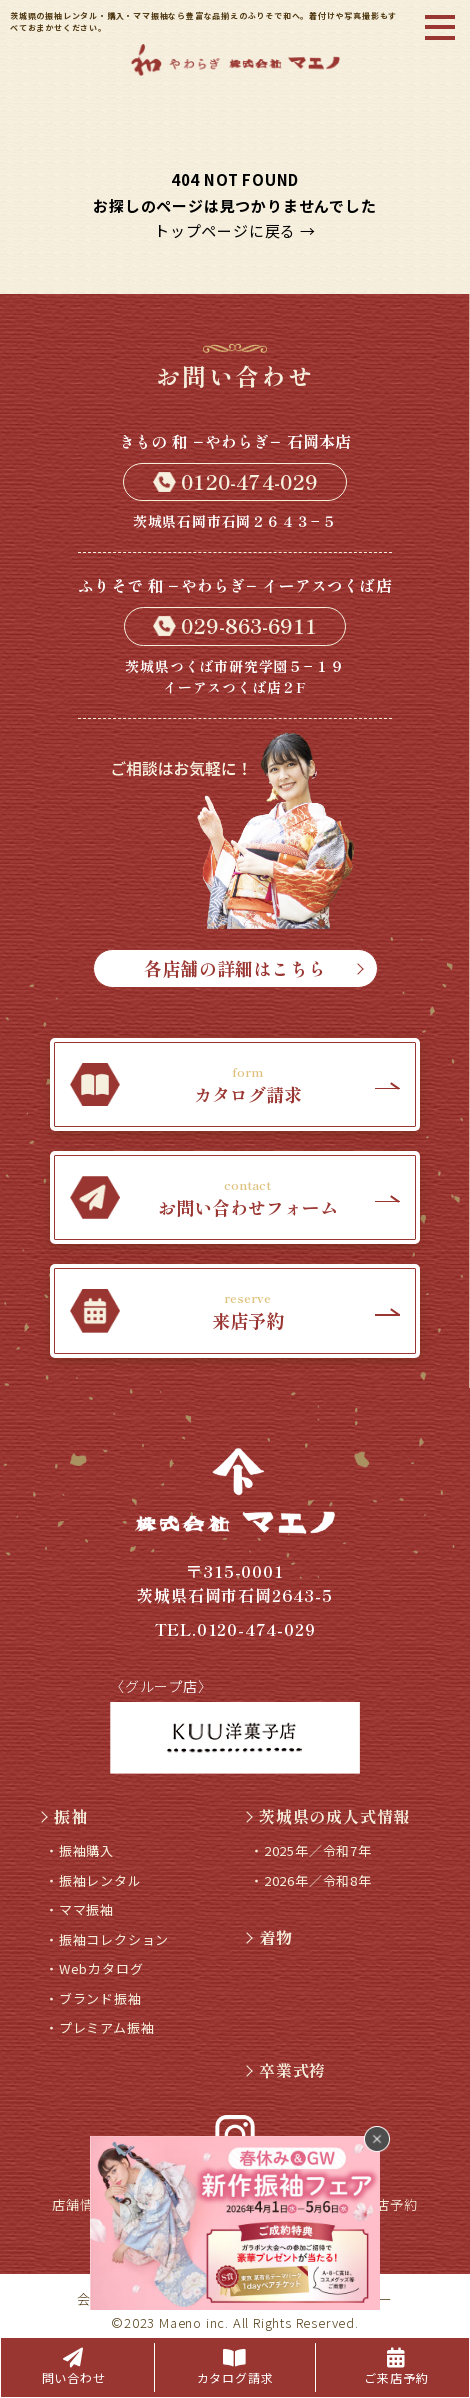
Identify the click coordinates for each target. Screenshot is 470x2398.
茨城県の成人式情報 (325, 1816)
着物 (266, 1937)
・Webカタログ (94, 1968)
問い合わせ (74, 2367)
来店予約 (389, 2204)
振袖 (61, 1816)
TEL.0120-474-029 (235, 1629)
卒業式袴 (283, 2070)
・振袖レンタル (93, 1880)
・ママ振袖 (79, 1909)
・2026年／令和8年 (311, 1880)
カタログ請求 (235, 2367)
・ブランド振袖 (93, 1998)
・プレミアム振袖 (99, 2027)
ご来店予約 (396, 2367)
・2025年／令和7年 (311, 1850)
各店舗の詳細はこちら (253, 968)
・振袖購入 (79, 1850)
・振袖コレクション (107, 1939)
